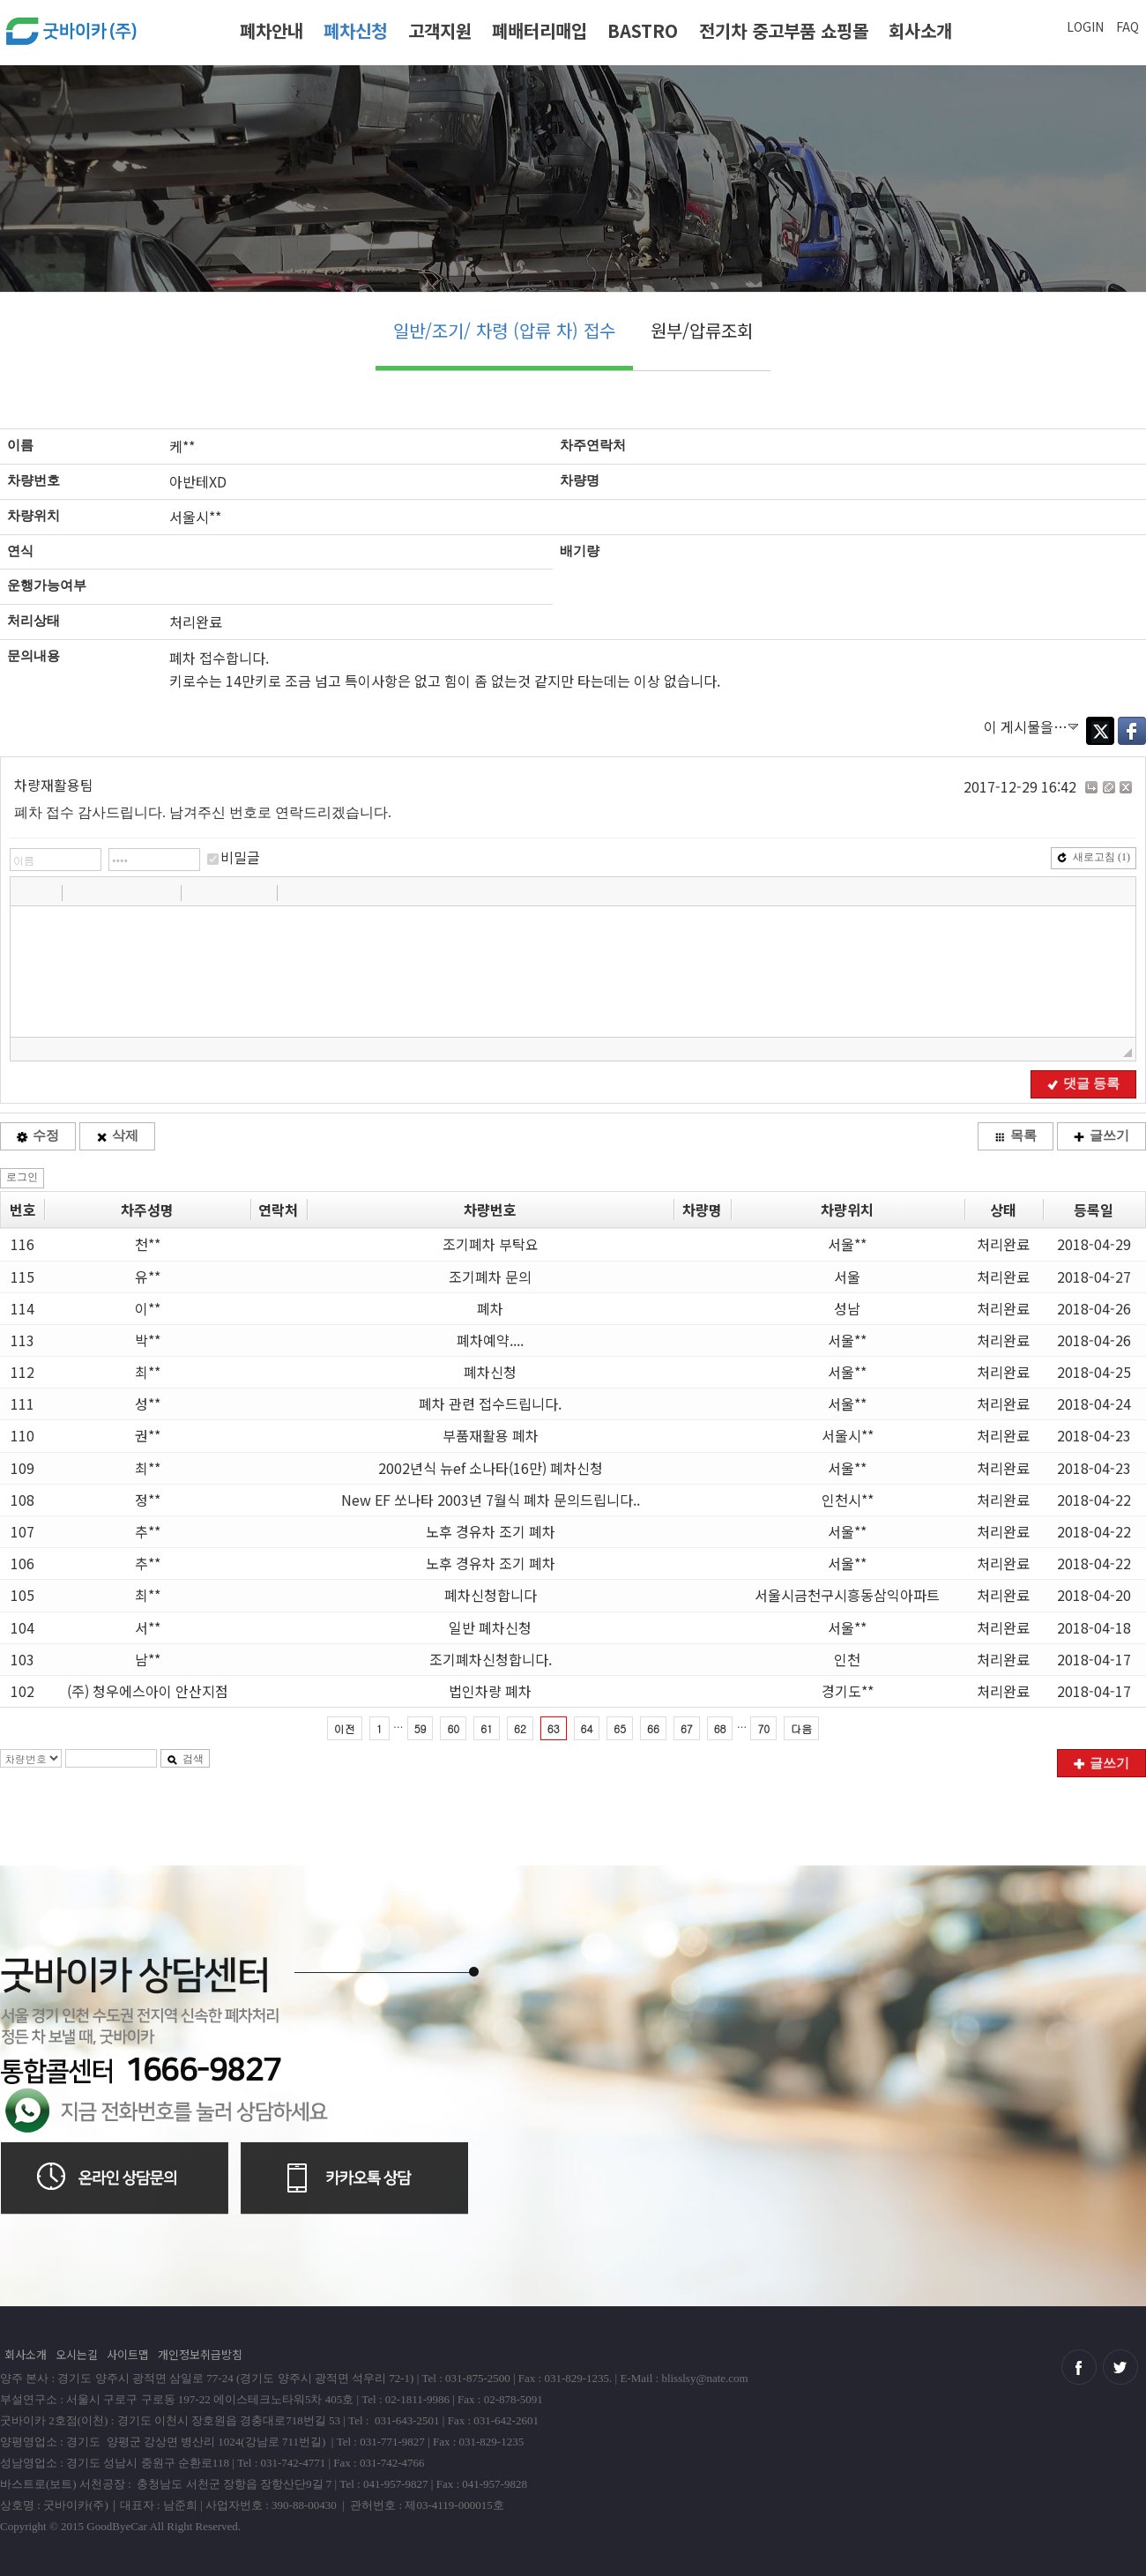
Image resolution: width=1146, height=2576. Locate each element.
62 (520, 1728)
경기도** (848, 1690)
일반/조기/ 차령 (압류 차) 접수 (504, 330)
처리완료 (1003, 1243)
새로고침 (1093, 857)
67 (687, 1728)
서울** (847, 1243)
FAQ (1127, 26)
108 (22, 1499)
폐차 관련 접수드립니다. (490, 1403)
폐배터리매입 (539, 30)
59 (420, 1728)
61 (486, 1728)
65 (620, 1728)
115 (22, 1276)
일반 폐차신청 (490, 1627)
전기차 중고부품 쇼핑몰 (783, 30)
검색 (185, 1759)
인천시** (848, 1499)
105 (22, 1594)
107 (22, 1531)
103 (22, 1659)
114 (22, 1308)
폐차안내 (271, 30)
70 (763, 1728)
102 (22, 1690)
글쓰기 (1101, 1135)
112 (22, 1371)
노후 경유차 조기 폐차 (490, 1531)
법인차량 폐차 (490, 1690)
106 (22, 1563)
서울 (847, 1276)
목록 (1015, 1135)
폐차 (490, 1308)
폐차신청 (355, 30)
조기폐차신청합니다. (490, 1659)
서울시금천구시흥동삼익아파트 (847, 1594)
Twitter (1100, 731)
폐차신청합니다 (490, 1594)
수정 (38, 1135)
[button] (25, 892)
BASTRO (642, 30)
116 (22, 1243)
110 (22, 1435)
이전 (344, 1728)
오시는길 (77, 2354)
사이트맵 (128, 2354)
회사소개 (920, 30)
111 (22, 1403)
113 (22, 1340)
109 (22, 1467)
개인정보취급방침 (200, 2354)
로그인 (22, 1177)
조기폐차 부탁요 (491, 1243)
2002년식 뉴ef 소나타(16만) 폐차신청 (490, 1467)
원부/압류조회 (702, 330)
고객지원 (440, 30)
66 (653, 1728)
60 (453, 1728)
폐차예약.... (490, 1340)
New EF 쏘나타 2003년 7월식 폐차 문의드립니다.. (490, 1499)
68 (720, 1728)
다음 (801, 1728)
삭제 (117, 1135)
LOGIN (1085, 26)
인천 (847, 1659)
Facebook (1132, 731)
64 (587, 1728)
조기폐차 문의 (490, 1276)
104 (22, 1627)
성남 (847, 1308)
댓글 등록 (1083, 1083)
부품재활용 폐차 (491, 1435)
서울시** (848, 1435)
